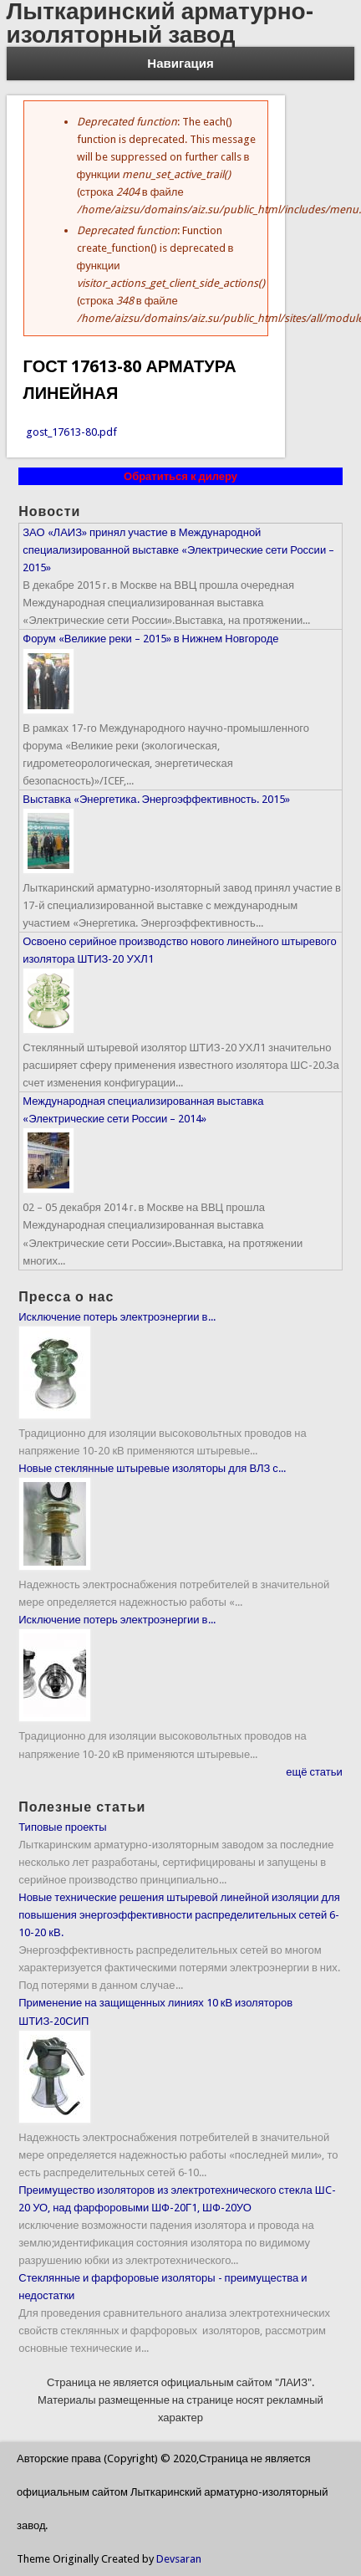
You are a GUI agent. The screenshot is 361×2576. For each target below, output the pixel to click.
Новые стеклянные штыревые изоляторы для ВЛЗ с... (152, 1468)
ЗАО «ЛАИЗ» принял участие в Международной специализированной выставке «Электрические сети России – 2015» (178, 550)
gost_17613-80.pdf (71, 432)
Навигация (180, 63)
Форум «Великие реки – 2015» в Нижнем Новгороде (150, 638)
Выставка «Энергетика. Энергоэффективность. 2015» (156, 799)
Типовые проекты (62, 1827)
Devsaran (178, 2559)
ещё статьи (314, 1772)
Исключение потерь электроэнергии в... (116, 1317)
